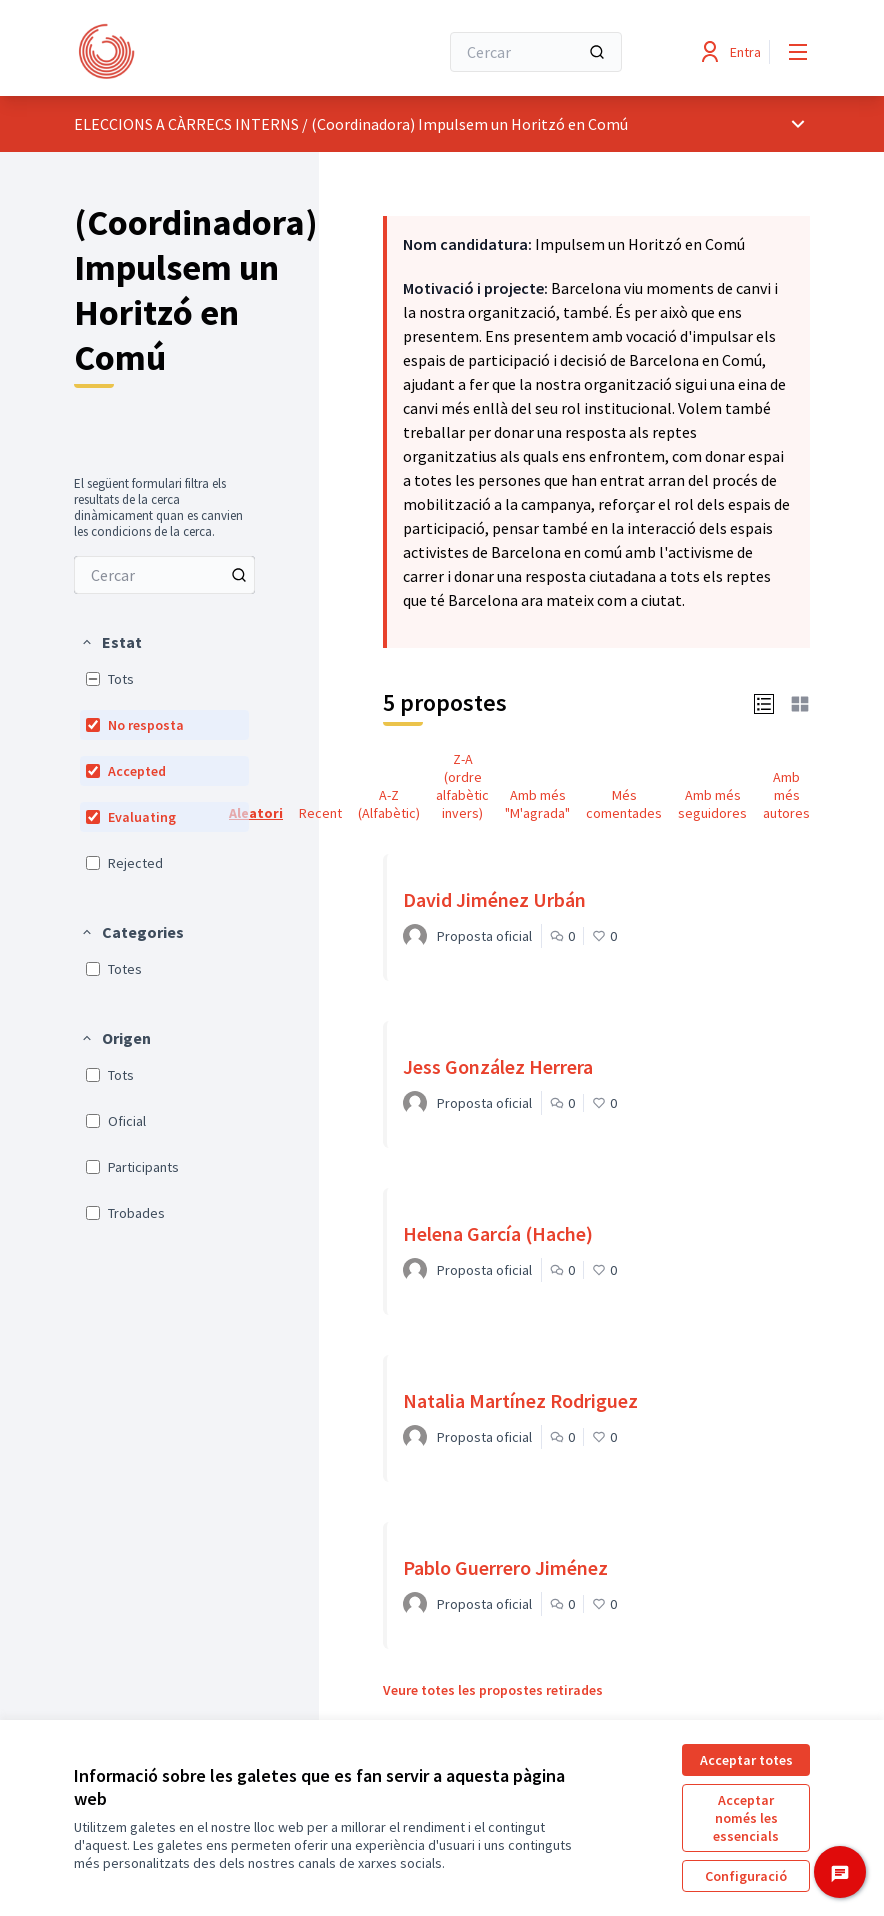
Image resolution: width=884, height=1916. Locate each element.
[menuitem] (164, 575)
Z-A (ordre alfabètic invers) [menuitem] (462, 786)
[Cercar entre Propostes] (164, 575)
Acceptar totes (746, 1760)
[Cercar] (536, 52)
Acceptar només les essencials (746, 1818)
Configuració (746, 1876)
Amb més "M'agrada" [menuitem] (537, 804)
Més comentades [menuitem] (624, 804)
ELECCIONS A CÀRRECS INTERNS (186, 124)
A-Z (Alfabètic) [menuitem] (389, 804)
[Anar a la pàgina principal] (207, 52)
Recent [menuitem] (320, 813)
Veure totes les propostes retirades (493, 1690)
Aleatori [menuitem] (256, 813)
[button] (111, 642)
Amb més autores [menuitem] (786, 795)
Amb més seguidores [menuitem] (712, 804)
